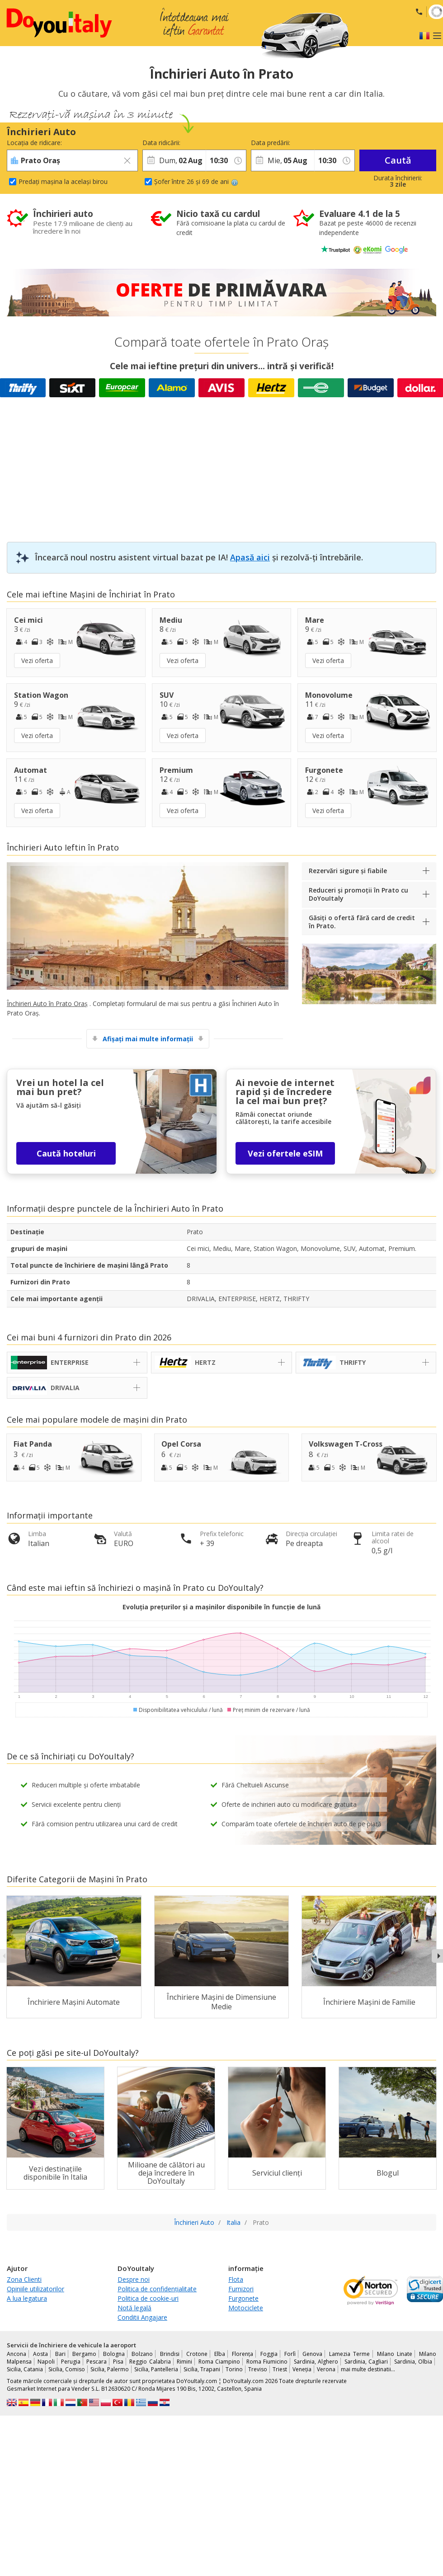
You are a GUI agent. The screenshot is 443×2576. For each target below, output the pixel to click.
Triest (280, 2369)
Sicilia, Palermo (109, 2369)
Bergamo (84, 2354)
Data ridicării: (161, 142)
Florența (242, 2354)
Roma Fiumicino (266, 2361)
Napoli (46, 2361)
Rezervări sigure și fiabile (348, 870)
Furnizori (241, 2289)
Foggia (269, 2354)
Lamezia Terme (349, 2354)
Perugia (70, 2361)
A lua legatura (27, 2298)
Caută (398, 160)
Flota (235, 2279)
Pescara (96, 2361)
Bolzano (142, 2354)
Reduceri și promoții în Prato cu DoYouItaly (358, 894)
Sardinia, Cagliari (366, 2361)
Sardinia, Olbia (413, 2361)
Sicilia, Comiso (66, 2369)
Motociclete (245, 2307)
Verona (326, 2369)
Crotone (196, 2354)
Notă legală (134, 2307)
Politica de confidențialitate (157, 2289)
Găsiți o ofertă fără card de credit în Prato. (362, 921)
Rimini (184, 2361)
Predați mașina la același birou (63, 181)
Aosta (40, 2354)
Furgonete (243, 2298)
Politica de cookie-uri (148, 2298)
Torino (234, 2369)
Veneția (301, 2369)
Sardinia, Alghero (316, 2361)
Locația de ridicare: (34, 142)
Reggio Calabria (149, 2361)
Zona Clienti (24, 2279)
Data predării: (270, 142)
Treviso (257, 2369)
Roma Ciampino (219, 2361)
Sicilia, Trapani (202, 2369)
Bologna (114, 2354)
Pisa (118, 2361)
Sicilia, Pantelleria (156, 2369)
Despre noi (134, 2279)
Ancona (16, 2354)
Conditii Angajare (142, 2317)
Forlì (290, 2354)
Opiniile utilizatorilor (35, 2289)
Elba (219, 2354)
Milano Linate (394, 2354)
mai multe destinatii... (368, 2369)
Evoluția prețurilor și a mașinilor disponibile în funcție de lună (221, 1607)
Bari (60, 2354)
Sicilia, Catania (25, 2369)
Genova (312, 2354)
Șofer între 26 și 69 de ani (196, 181)
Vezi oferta (37, 660)
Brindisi (169, 2354)
